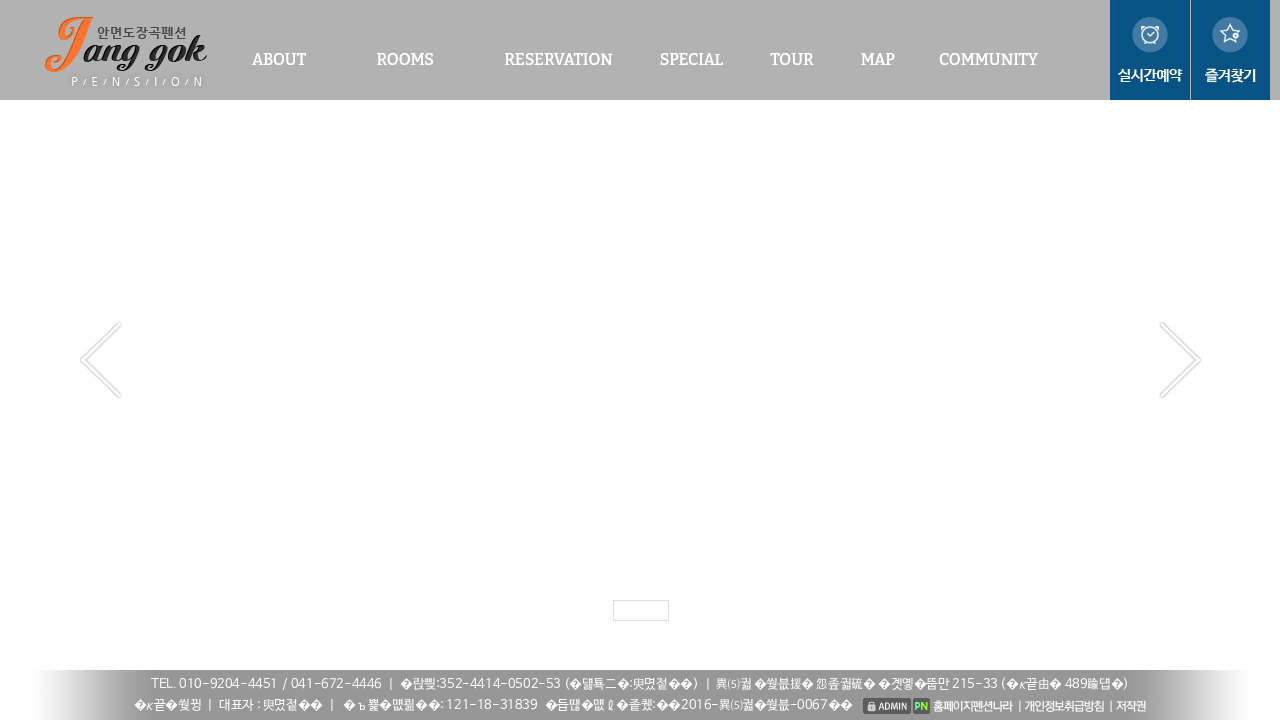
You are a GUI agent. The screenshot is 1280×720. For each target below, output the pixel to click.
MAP (878, 59)
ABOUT (279, 59)
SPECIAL (691, 59)
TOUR (791, 59)
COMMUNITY (988, 59)
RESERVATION (558, 59)
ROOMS (405, 59)
